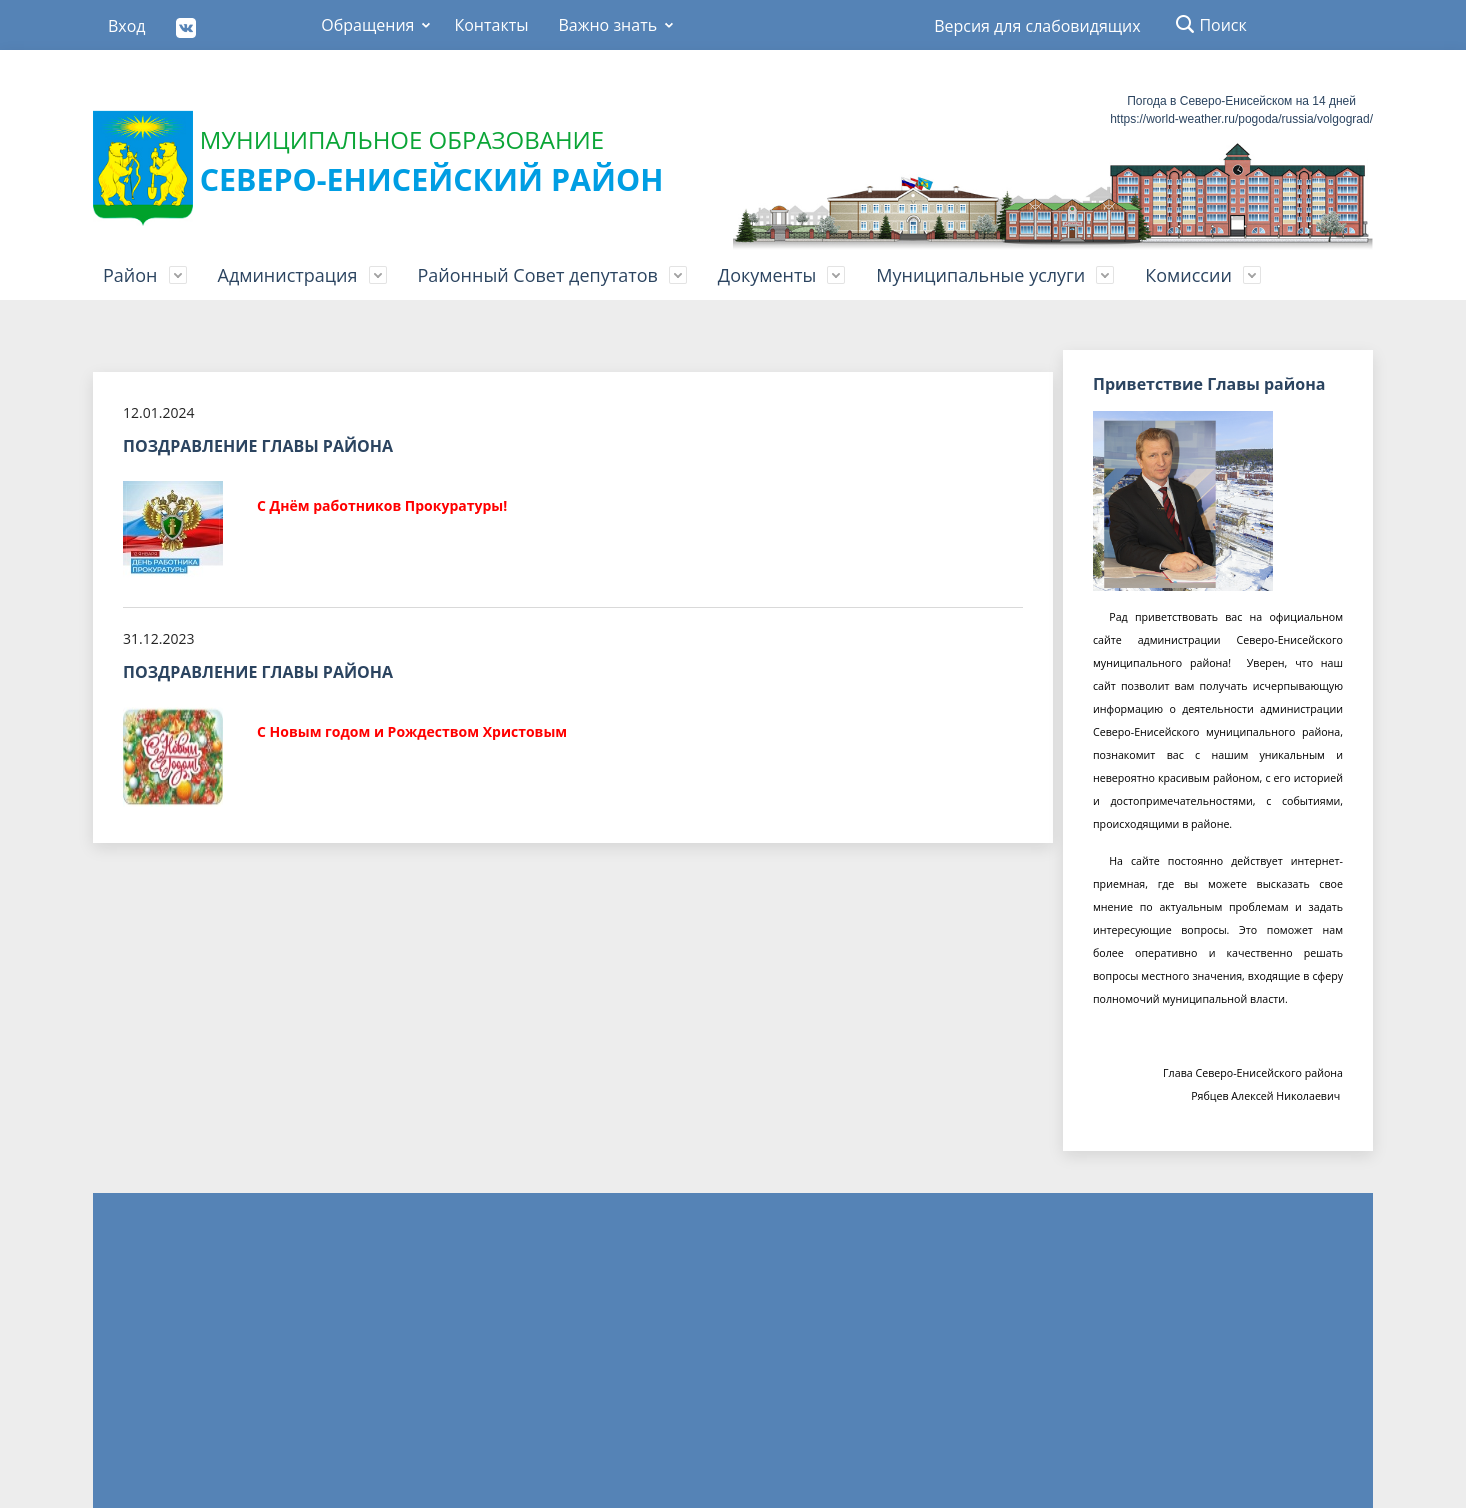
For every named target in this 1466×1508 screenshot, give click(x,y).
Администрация (288, 275)
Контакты (491, 25)
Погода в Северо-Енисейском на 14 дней (1241, 101)
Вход (127, 26)
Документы (767, 275)
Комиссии (1188, 275)
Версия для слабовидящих (1036, 26)
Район (130, 275)
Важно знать (607, 25)
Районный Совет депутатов (538, 275)
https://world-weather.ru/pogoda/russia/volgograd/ (1241, 119)
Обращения (367, 25)
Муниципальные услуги (980, 275)
